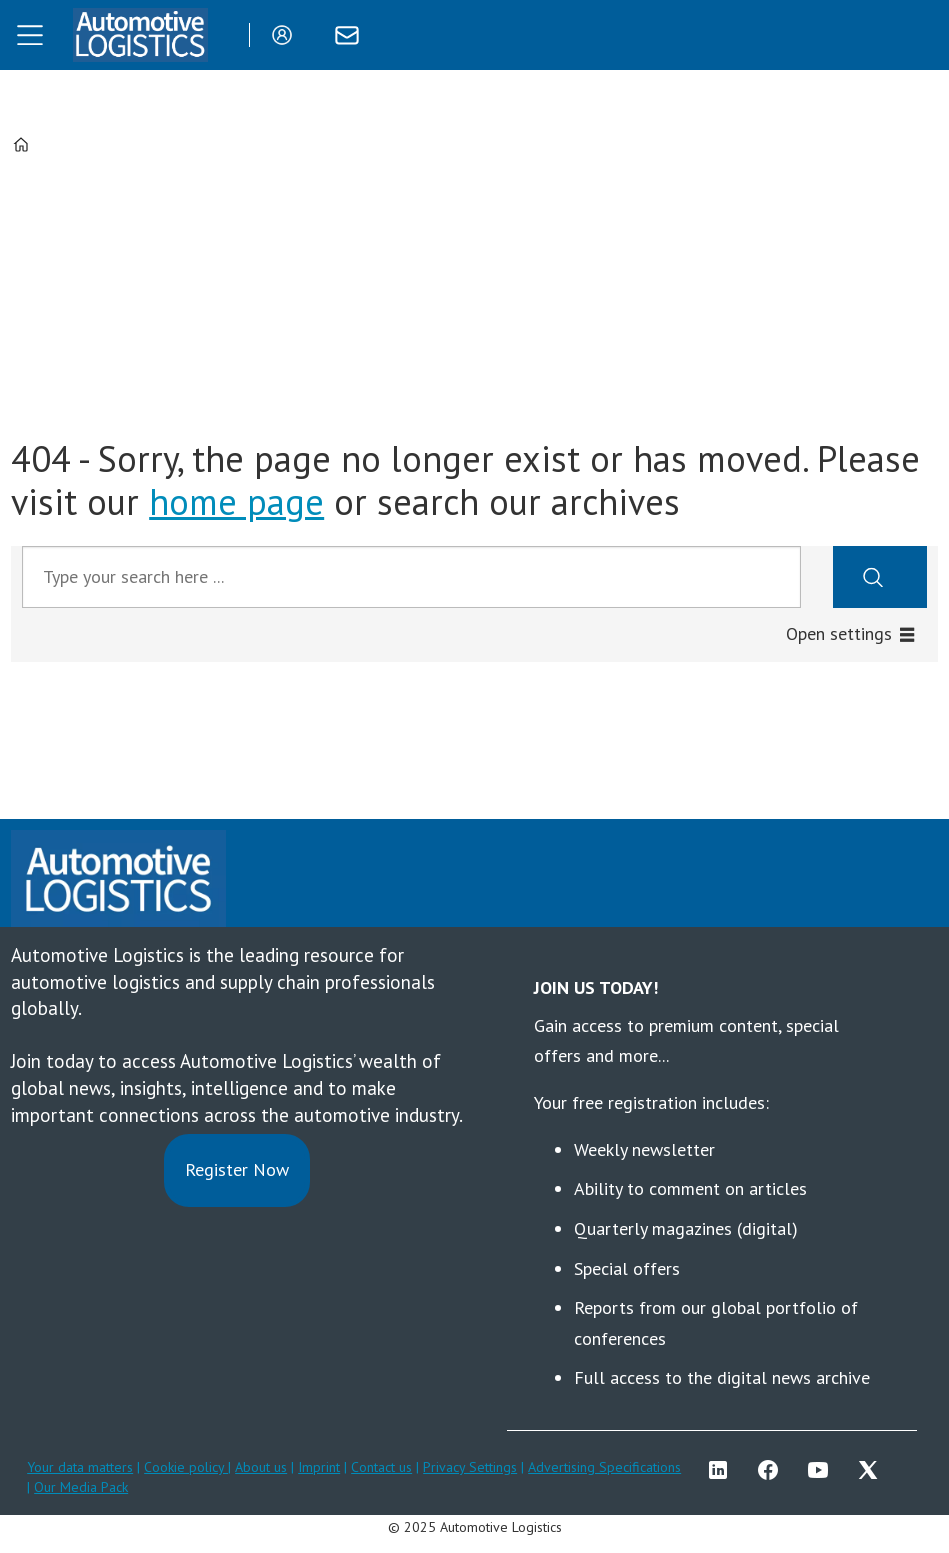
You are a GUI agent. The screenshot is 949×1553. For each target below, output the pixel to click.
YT (823, 1470)
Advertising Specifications (604, 1467)
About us (261, 1467)
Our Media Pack (81, 1487)
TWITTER (873, 1470)
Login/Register (287, 35)
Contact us (381, 1467)
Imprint (319, 1467)
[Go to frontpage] (140, 35)
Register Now (237, 1169)
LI (723, 1470)
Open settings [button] (839, 633)
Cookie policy (186, 1467)
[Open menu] (30, 35)
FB (773, 1470)
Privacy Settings (470, 1467)
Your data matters (80, 1467)
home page (236, 501)
